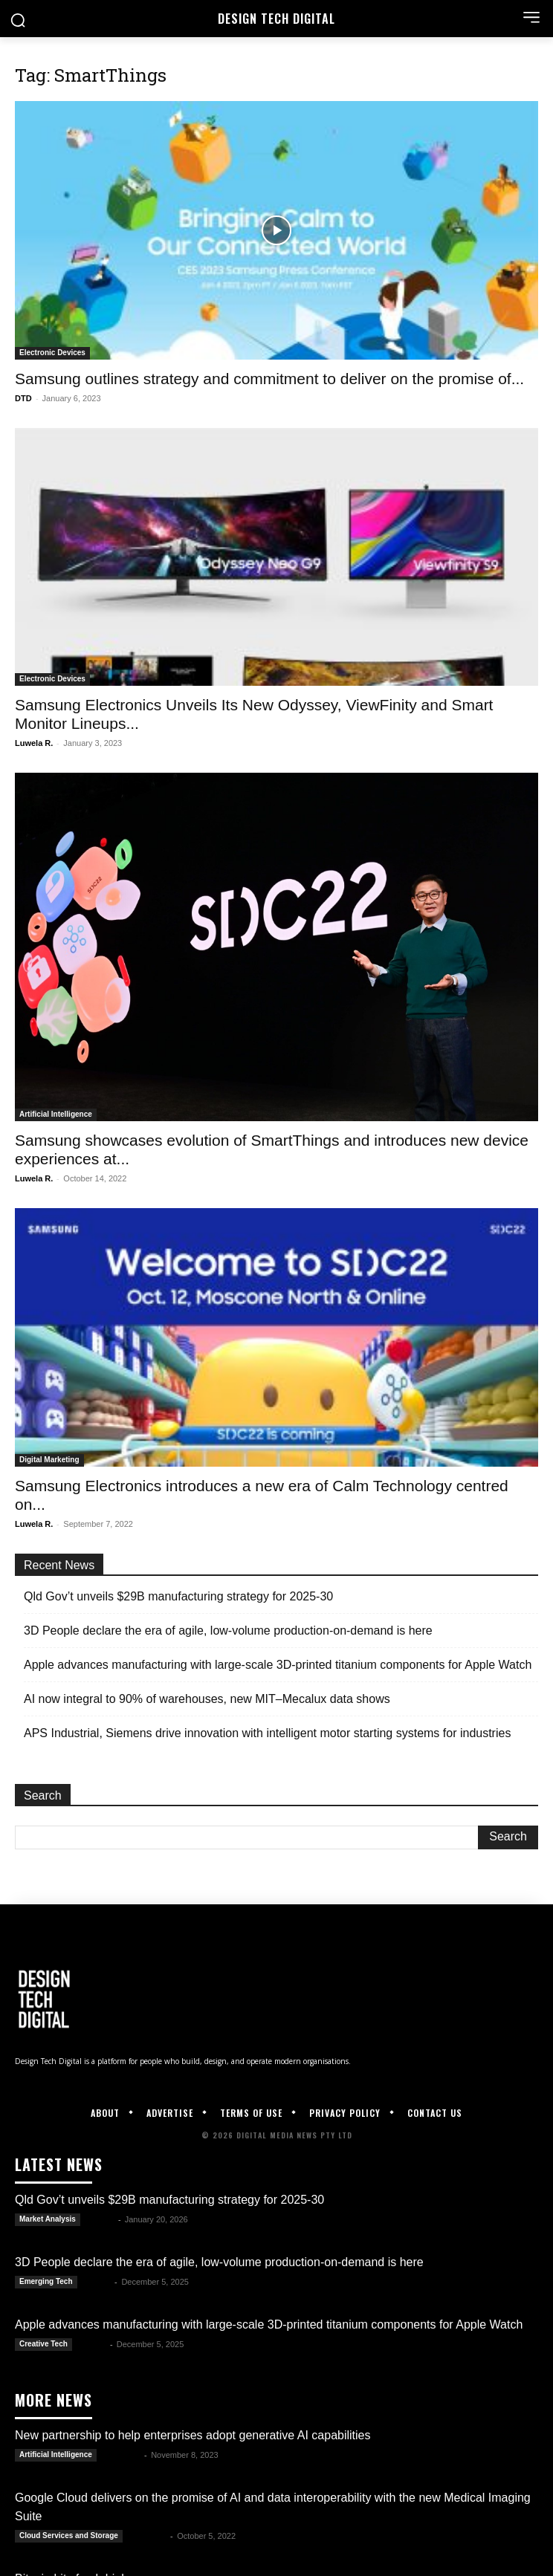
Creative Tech (43, 2344)
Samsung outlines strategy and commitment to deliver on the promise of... (269, 378)
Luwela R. (34, 743)
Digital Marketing (49, 1460)
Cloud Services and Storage (68, 2535)
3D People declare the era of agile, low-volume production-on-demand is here (228, 1630)
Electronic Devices (52, 352)
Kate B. (100, 2219)
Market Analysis (47, 2219)
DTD (23, 398)
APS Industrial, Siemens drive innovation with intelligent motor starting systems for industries (267, 1733)
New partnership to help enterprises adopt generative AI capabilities (193, 2435)
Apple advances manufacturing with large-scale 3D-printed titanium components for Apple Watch (277, 1664)
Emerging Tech (46, 2281)
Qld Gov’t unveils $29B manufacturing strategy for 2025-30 (178, 1596)
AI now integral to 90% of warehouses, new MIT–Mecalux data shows (207, 1699)
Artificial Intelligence (55, 1114)
